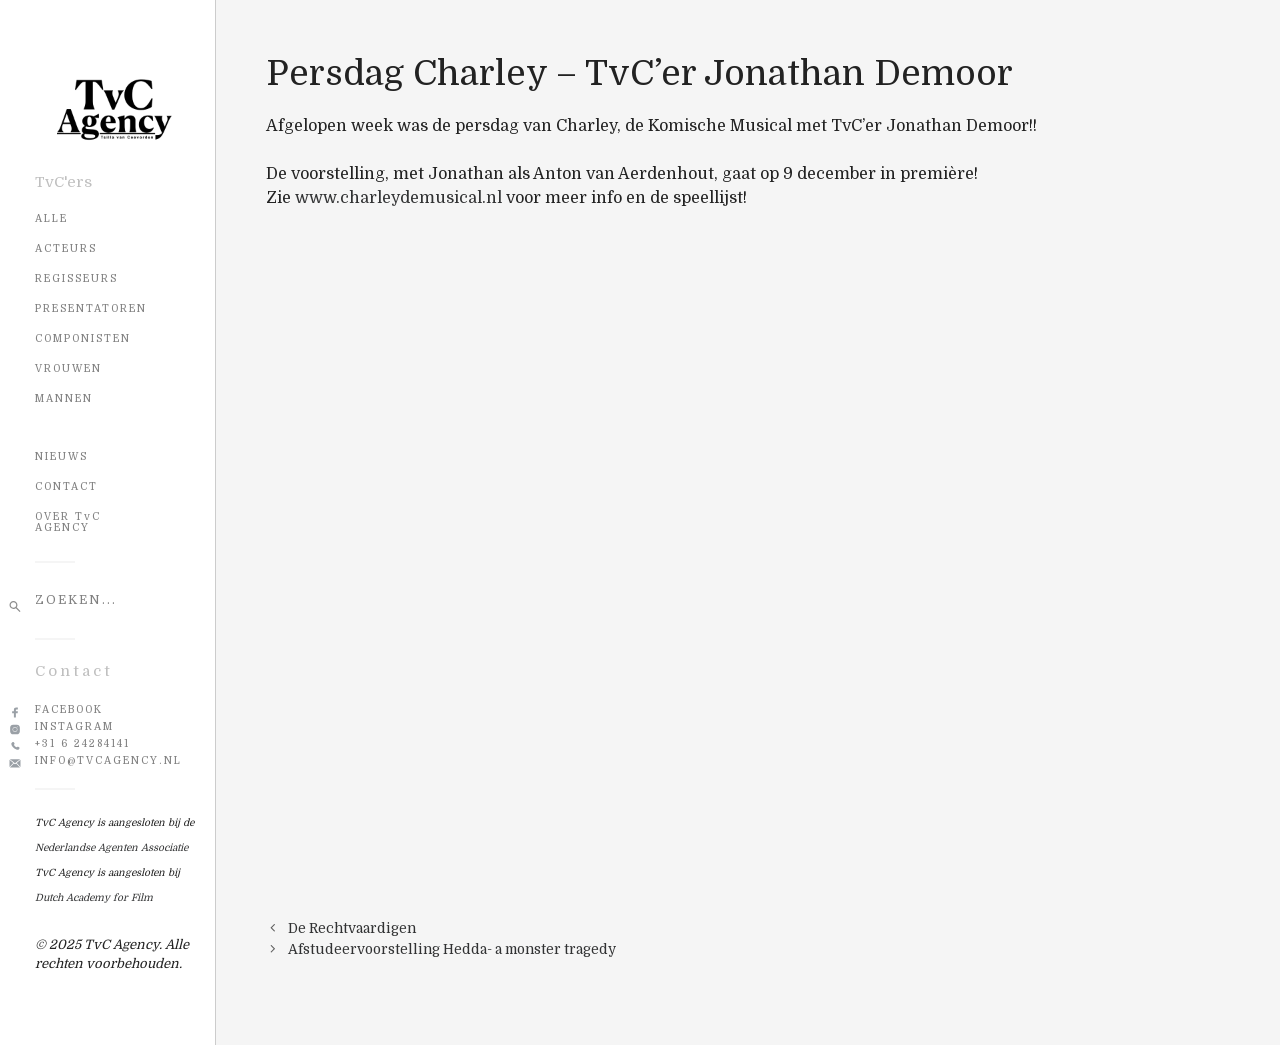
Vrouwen (68, 368)
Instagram (74, 726)
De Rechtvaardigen (352, 928)
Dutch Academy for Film (94, 897)
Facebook (69, 709)
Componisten (83, 338)
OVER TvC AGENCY (68, 522)
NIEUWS (61, 456)
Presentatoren (91, 308)
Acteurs (66, 248)
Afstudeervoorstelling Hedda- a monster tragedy (452, 949)
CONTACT (66, 486)
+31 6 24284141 (82, 743)
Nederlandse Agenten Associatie (111, 847)
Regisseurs (76, 278)
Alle (51, 218)
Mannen (64, 398)
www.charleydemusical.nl (398, 198)
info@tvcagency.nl (108, 760)
